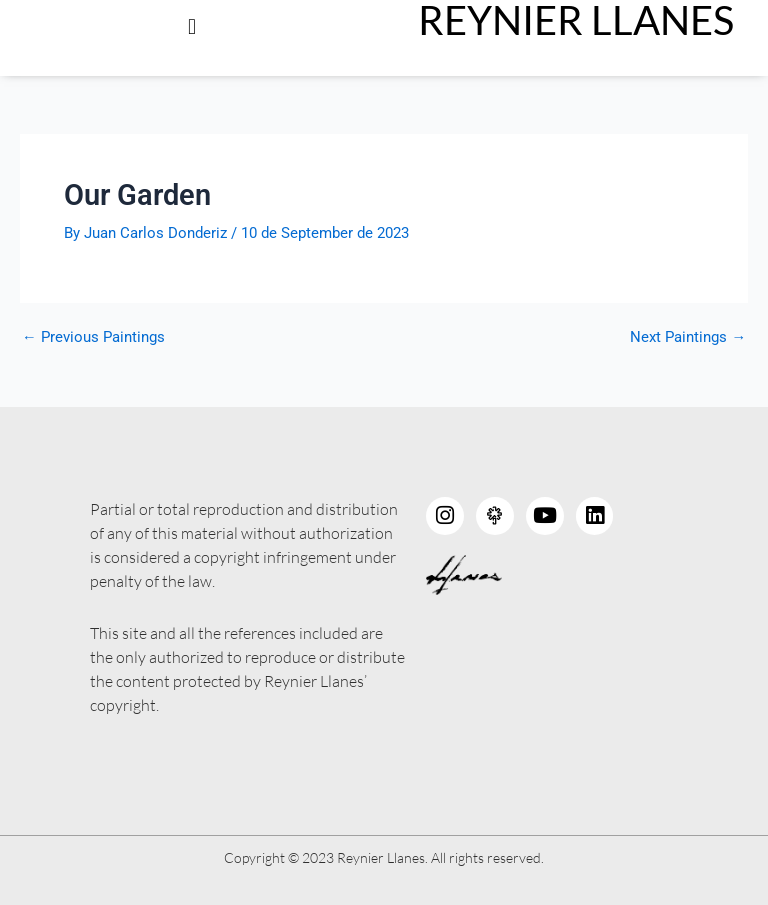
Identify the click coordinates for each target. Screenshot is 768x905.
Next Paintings (688, 337)
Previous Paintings (93, 337)
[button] (191, 26)
